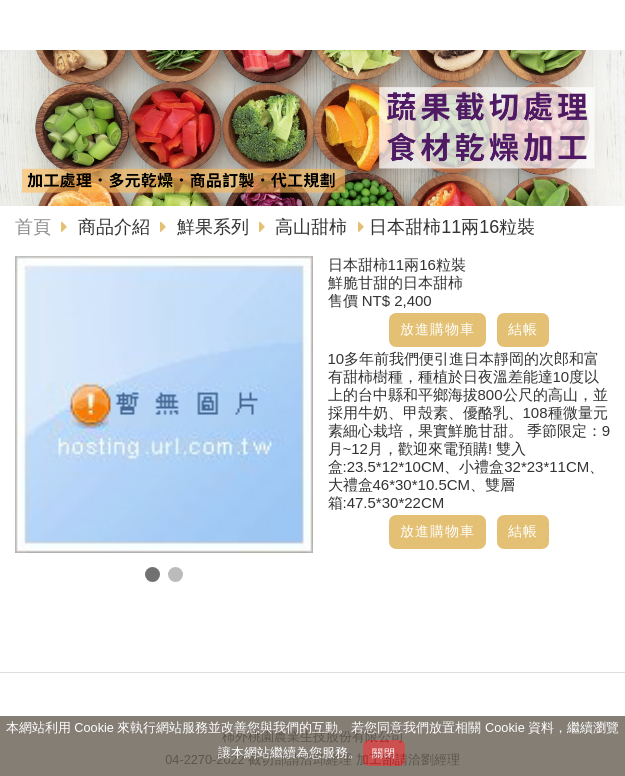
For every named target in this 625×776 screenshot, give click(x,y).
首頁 (33, 227)
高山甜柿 (311, 227)
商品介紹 (116, 227)
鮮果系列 (213, 227)
